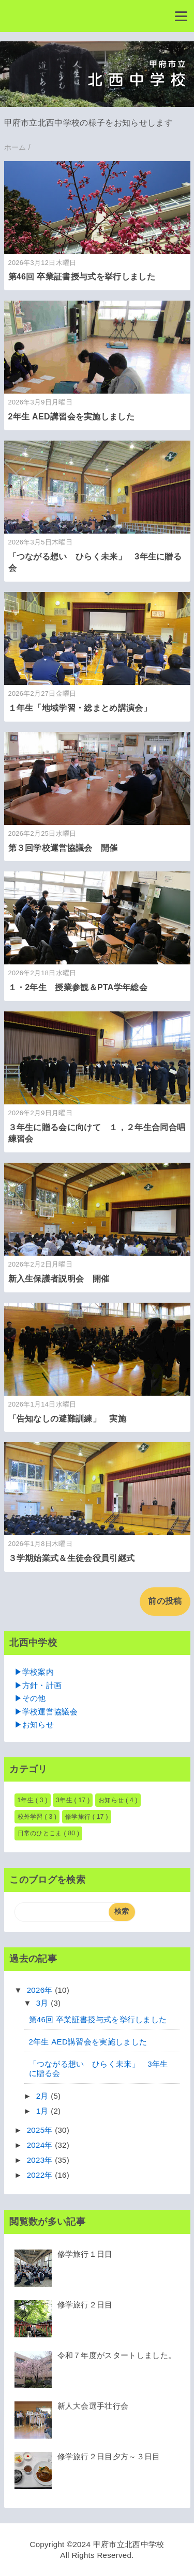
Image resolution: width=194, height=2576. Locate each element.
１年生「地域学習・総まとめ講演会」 (80, 708)
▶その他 (30, 1698)
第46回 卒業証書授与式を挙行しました (81, 276)
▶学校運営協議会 (46, 1711)
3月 (43, 2003)
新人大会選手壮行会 (93, 2405)
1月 (43, 2110)
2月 (43, 2095)
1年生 (27, 1800)
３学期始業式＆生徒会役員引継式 (71, 1558)
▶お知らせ (34, 1724)
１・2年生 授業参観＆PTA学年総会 (86, 987)
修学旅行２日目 (85, 2304)
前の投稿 (165, 1601)
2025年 (41, 2130)
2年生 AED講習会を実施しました (71, 416)
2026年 (41, 1990)
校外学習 (31, 1816)
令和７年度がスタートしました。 (116, 2355)
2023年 (41, 2160)
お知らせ (112, 1800)
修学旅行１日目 (85, 2254)
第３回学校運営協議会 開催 (63, 848)
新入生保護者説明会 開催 (59, 1278)
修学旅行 (79, 1816)
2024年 (41, 2145)
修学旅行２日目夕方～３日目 (108, 2456)
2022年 (41, 2175)
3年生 (65, 1800)
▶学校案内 (34, 1671)
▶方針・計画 (38, 1685)
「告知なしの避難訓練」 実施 (67, 1418)
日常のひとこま (41, 1833)
